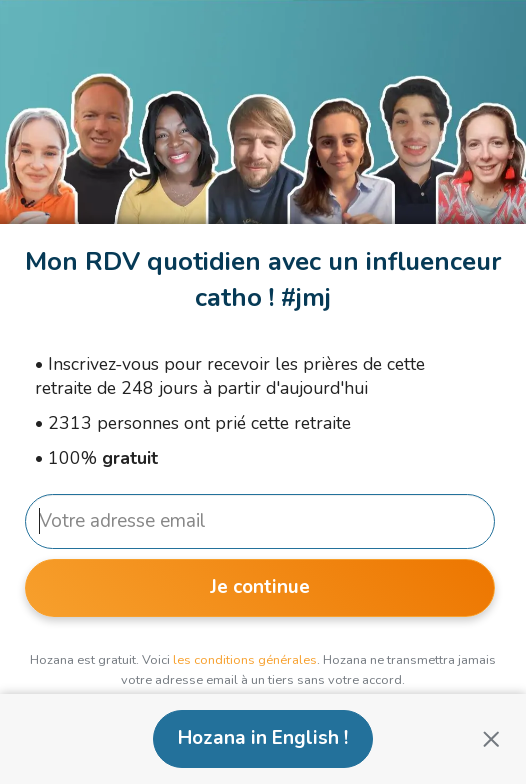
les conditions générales (245, 660)
